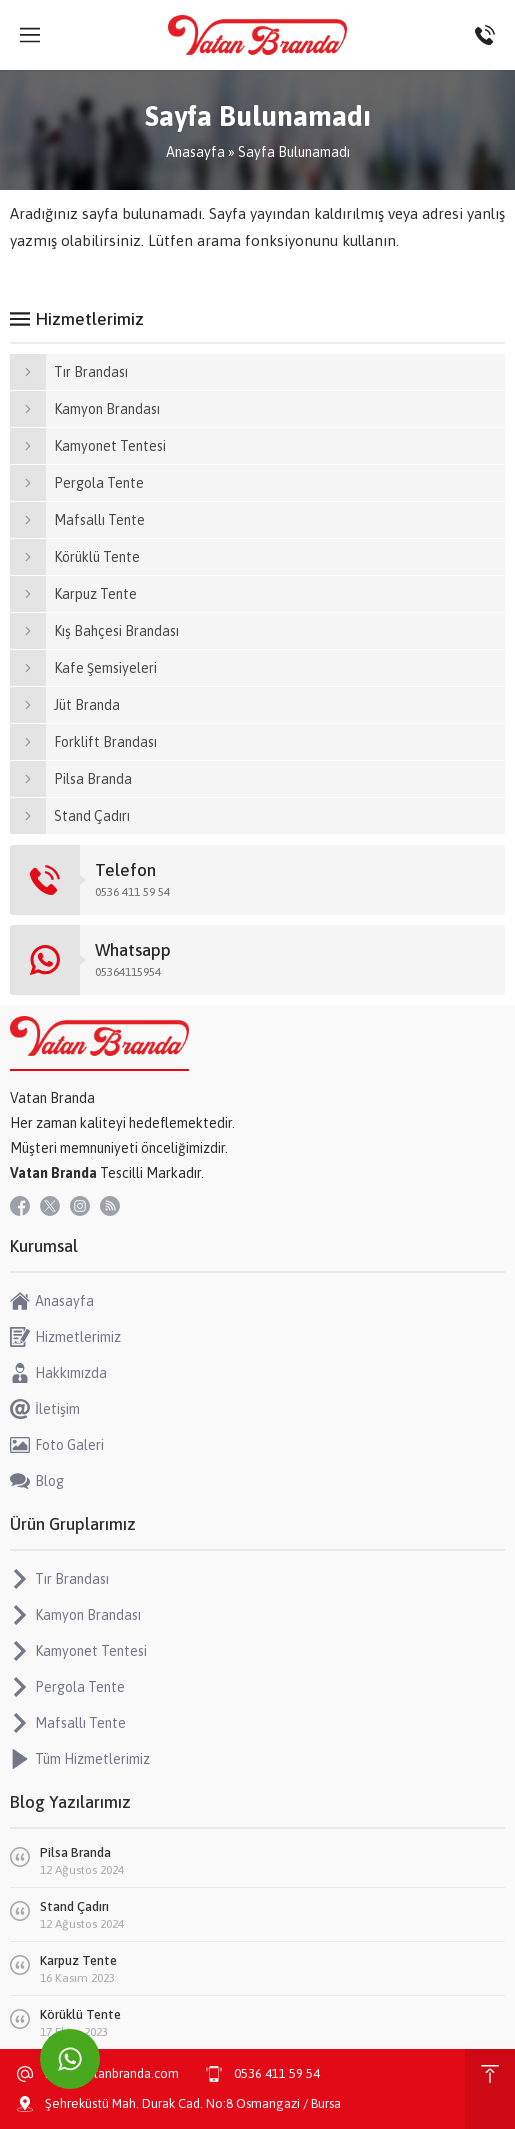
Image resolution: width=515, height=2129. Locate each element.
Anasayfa (195, 152)
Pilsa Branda (75, 1852)
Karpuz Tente (78, 1960)
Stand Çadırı (74, 1906)
